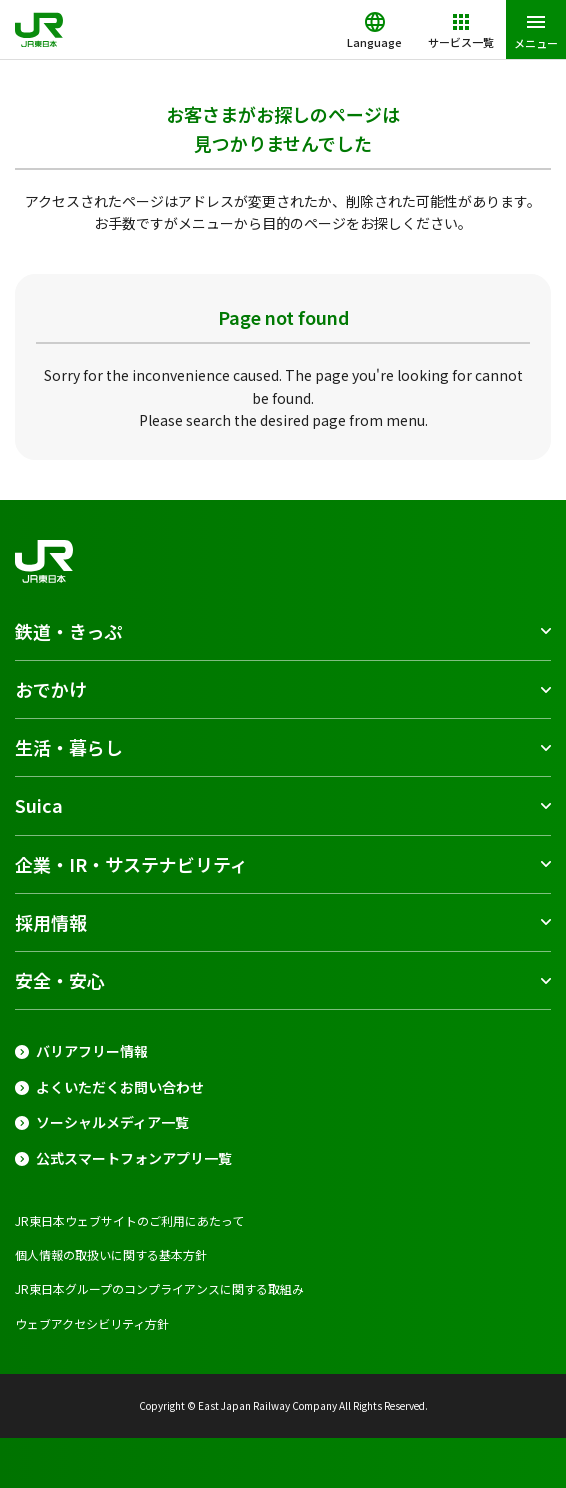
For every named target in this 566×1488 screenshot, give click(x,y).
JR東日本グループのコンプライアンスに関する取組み (159, 1288)
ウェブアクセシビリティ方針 (92, 1323)
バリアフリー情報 (92, 1051)
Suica (39, 805)
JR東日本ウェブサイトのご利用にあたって (129, 1220)
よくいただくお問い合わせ (120, 1087)
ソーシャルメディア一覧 (112, 1122)
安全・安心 (60, 980)
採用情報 (51, 922)
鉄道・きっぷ (68, 631)
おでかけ (51, 689)
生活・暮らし (69, 747)
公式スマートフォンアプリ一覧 (134, 1158)
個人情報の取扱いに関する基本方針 (111, 1254)
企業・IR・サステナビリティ (131, 864)
